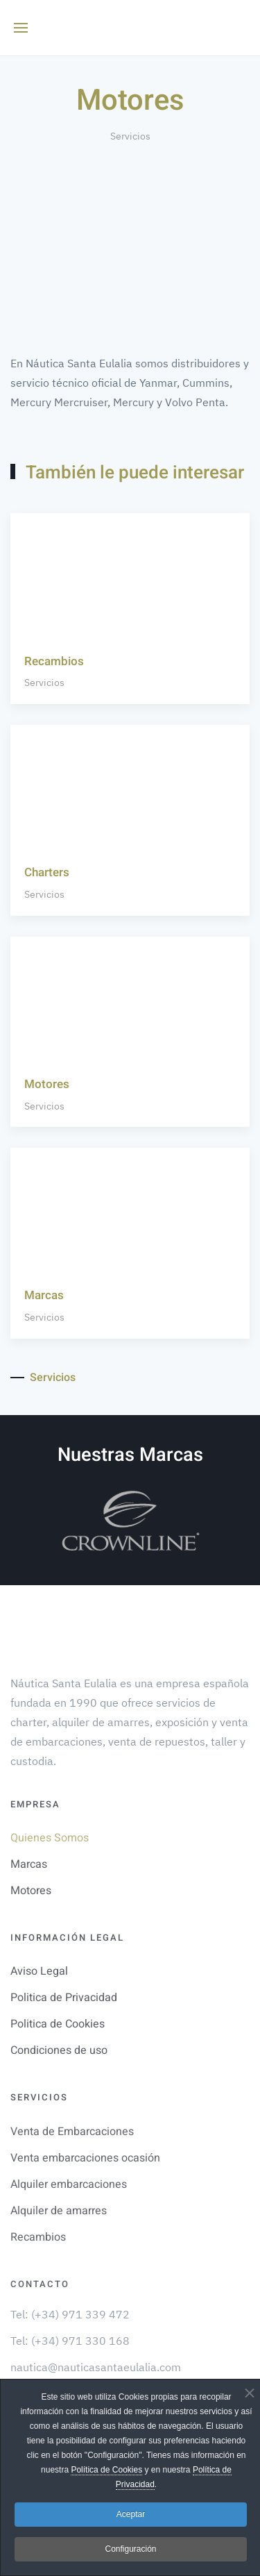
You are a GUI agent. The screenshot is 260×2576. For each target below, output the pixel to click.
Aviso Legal (39, 1971)
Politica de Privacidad (63, 1997)
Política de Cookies (106, 2470)
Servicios (130, 136)
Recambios (38, 2237)
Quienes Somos (49, 1838)
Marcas (28, 1864)
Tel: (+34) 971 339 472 (70, 2314)
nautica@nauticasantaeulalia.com (95, 2367)
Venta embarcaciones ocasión (85, 2158)
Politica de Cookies (57, 2024)
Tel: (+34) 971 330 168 (70, 2341)
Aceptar (130, 2514)
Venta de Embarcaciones (72, 2131)
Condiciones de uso (58, 2050)
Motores (30, 1890)
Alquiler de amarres (58, 2210)
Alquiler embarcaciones (68, 2184)
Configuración (130, 2549)
